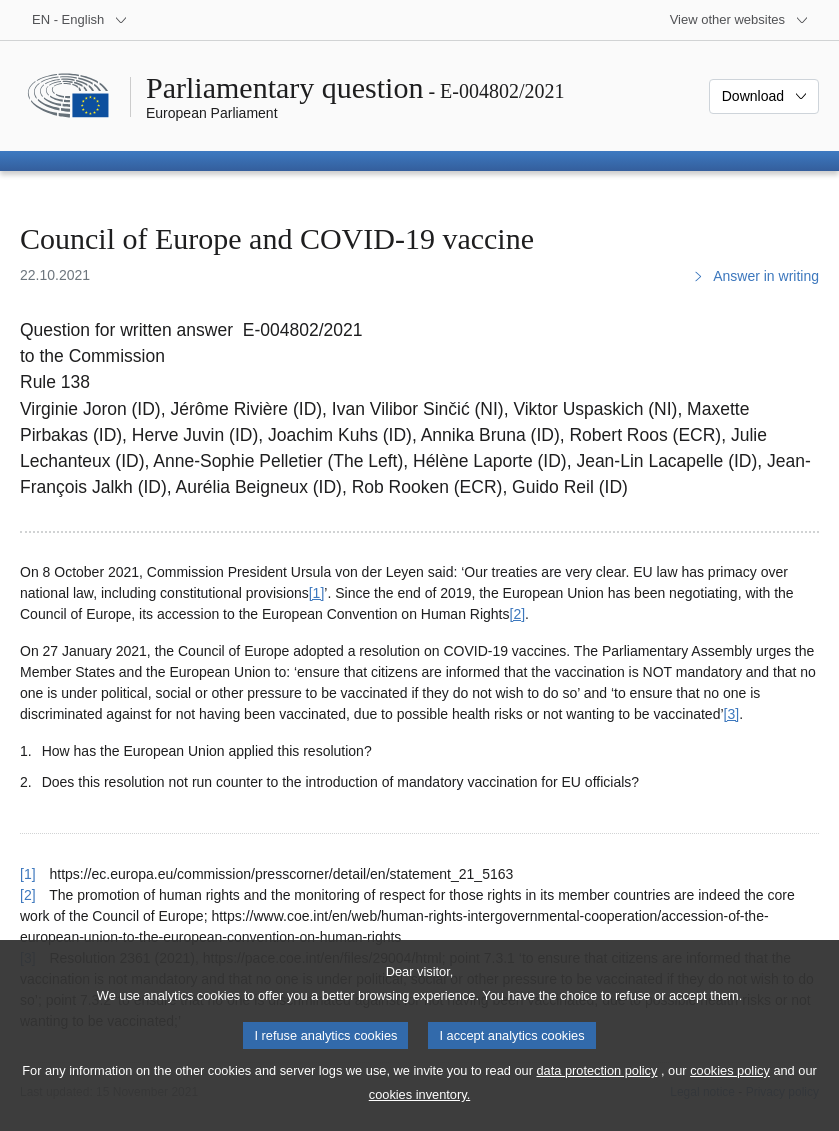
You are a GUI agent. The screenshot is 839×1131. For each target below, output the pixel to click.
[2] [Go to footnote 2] (518, 614)
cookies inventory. (419, 1114)
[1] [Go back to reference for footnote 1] (28, 874)
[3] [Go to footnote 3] (732, 714)
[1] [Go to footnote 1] (317, 593)
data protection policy (596, 1090)
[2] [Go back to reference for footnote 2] (28, 895)
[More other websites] (739, 20)
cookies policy (730, 1090)
